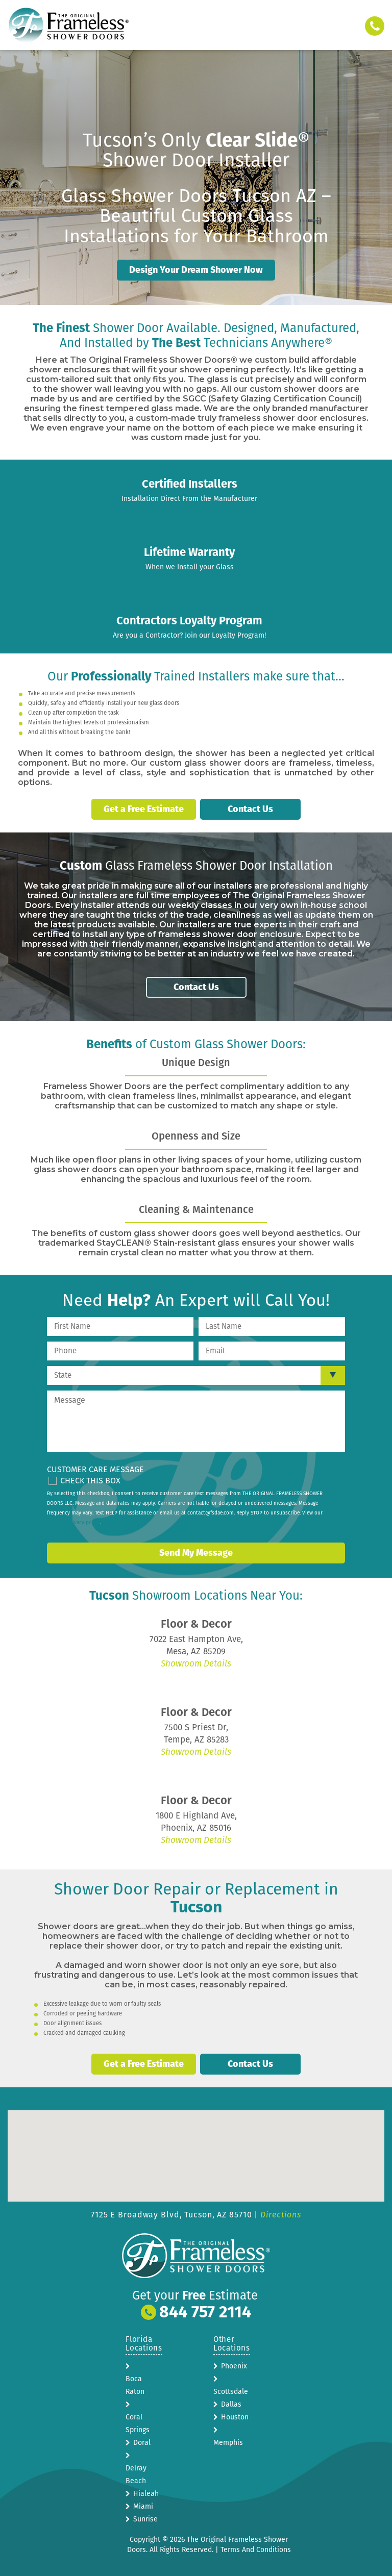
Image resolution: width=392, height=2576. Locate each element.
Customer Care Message (95, 1468)
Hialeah (146, 2492)
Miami (143, 2505)
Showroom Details (196, 1662)
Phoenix (234, 2365)
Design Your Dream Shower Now (196, 269)
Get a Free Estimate (144, 809)
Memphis (228, 2441)
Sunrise (145, 2518)
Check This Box (90, 1479)
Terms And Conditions (255, 2548)
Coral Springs (138, 2422)
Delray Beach (136, 2473)
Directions (280, 2213)
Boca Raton (135, 2384)
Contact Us (250, 809)
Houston (235, 2416)
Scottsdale (230, 2390)
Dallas (231, 2403)
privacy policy (83, 1522)
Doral (142, 2441)
